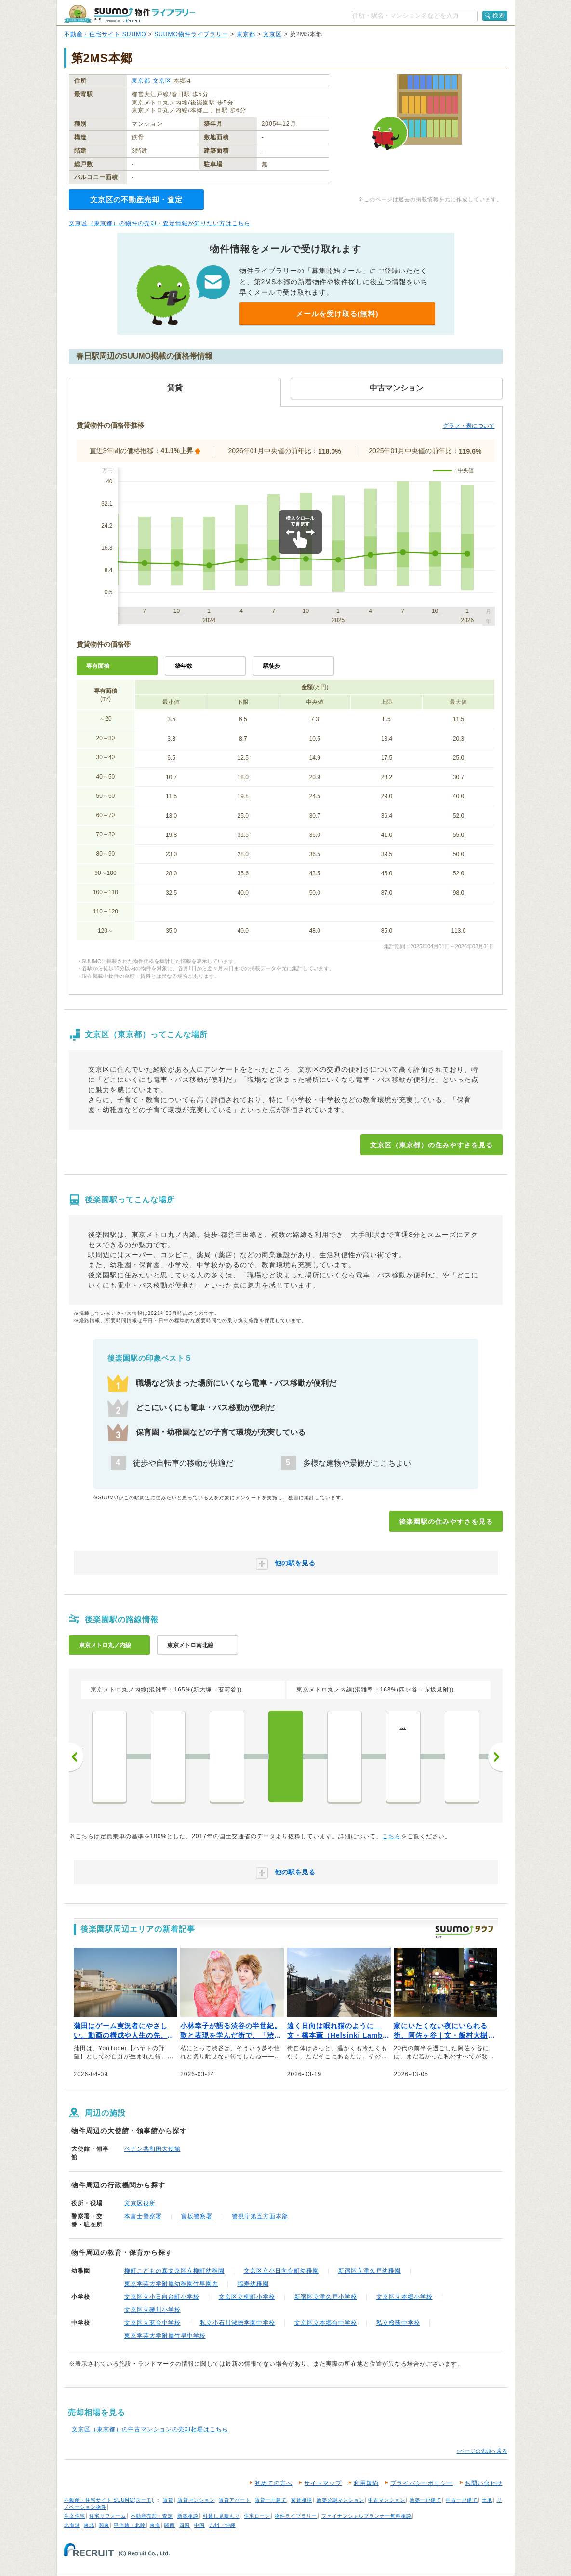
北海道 (72, 2525)
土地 (487, 2500)
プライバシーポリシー (421, 2483)
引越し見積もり (221, 2516)
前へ (76, 1757)
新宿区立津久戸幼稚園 (369, 2270)
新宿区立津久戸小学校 (325, 2296)
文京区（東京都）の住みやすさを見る (431, 1145)
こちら (391, 1836)
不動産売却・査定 (152, 2516)
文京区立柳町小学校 (247, 2296)
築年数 (183, 666)
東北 (89, 2525)
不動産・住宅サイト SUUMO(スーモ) (109, 2500)
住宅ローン (257, 2516)
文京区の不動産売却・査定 (136, 199)
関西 (169, 2525)
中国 (199, 2525)
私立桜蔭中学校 (398, 2322)
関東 (104, 2525)
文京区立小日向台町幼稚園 (281, 2270)
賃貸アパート (235, 2500)
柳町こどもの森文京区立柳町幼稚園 (174, 2270)
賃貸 (168, 2500)
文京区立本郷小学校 (404, 2296)
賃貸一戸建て (271, 2500)
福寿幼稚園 (253, 2283)
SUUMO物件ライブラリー (191, 34)
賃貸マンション (196, 2500)
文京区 (272, 34)
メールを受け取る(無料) (337, 314)
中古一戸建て (462, 2500)
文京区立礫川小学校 (152, 2309)
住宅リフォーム (107, 2516)
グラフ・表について (469, 425)
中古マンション (386, 2500)
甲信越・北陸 (130, 2525)
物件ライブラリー (296, 2516)
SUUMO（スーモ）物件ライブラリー (129, 14)
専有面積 (97, 666)
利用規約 (366, 2483)
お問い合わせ (484, 2483)
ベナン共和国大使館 (152, 2149)
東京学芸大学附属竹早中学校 (165, 2335)
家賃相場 (301, 2500)
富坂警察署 (196, 2216)
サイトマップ (323, 2483)
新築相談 (188, 2516)
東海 (155, 2525)
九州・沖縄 (222, 2525)
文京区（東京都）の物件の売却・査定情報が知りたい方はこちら (160, 223)
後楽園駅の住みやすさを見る (446, 1521)
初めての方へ (273, 2483)
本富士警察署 (143, 2216)
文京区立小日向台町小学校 (161, 2296)
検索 (498, 15)
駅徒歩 (271, 666)
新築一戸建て (425, 2500)
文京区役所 (140, 2203)
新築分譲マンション (340, 2500)
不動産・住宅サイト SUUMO (105, 34)
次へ (495, 1757)
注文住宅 (74, 2516)
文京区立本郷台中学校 (325, 2322)
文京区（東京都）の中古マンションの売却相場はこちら (150, 2429)
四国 (184, 2525)
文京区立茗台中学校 (152, 2322)
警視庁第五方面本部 (260, 2216)
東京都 (246, 34)
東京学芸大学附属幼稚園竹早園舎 (171, 2283)
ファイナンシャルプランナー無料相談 (366, 2516)
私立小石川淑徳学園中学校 (237, 2322)
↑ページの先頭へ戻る (482, 2451)
